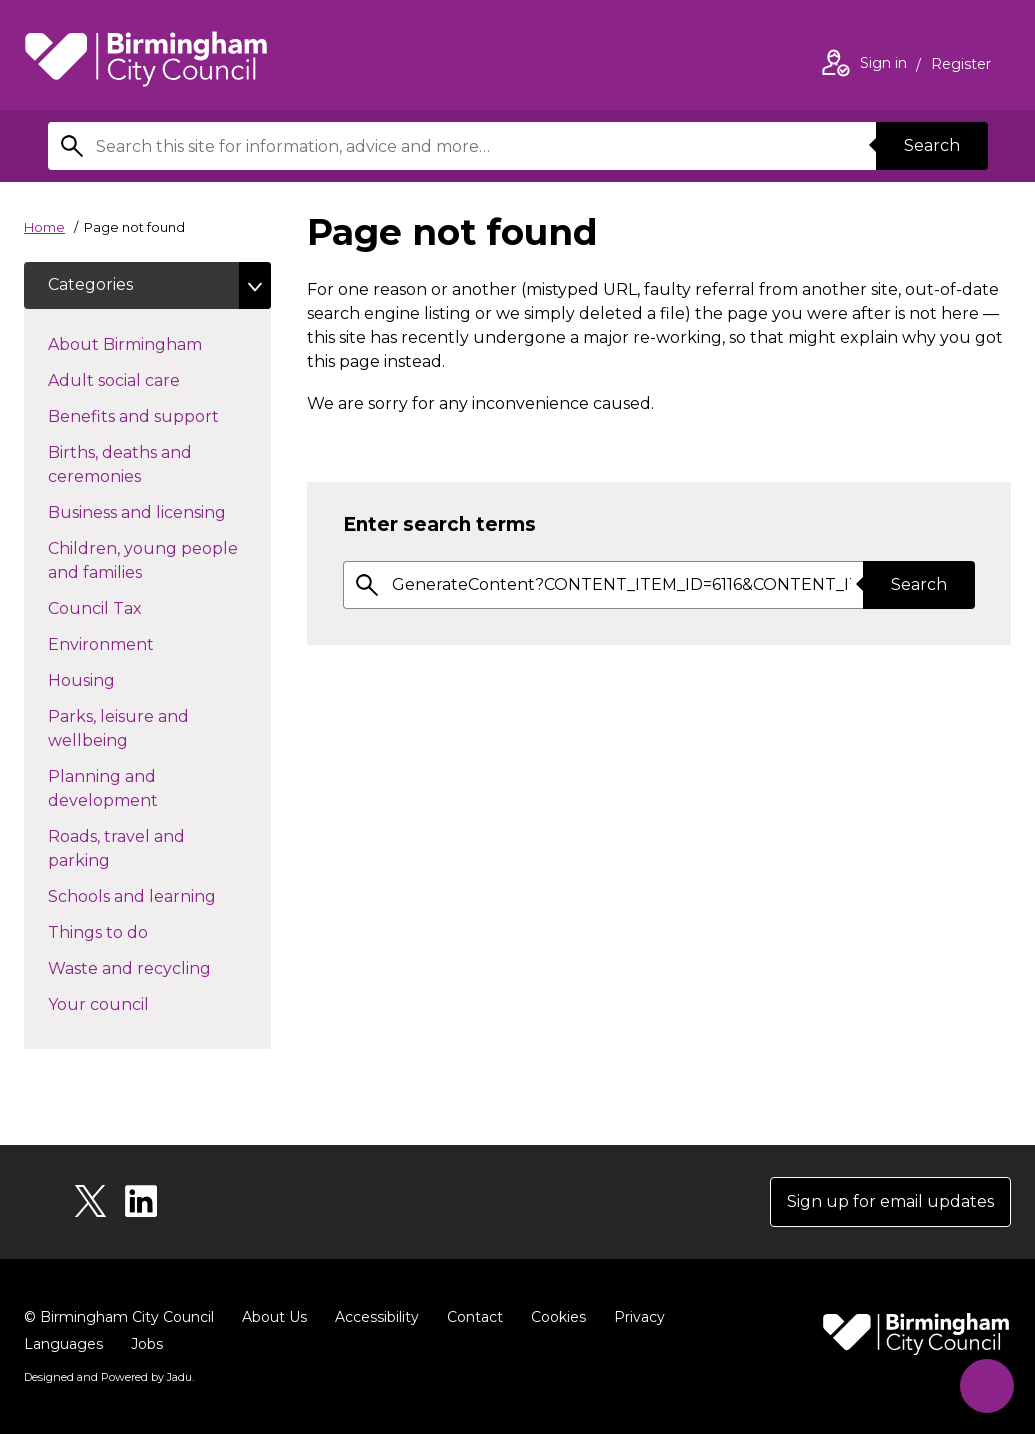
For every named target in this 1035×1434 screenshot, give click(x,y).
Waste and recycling (159, 968)
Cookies (558, 1318)
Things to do (133, 932)
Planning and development (138, 789)
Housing (117, 680)
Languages (63, 1345)
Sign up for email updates (890, 1202)
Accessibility (377, 1318)
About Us (274, 1318)
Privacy (639, 1318)
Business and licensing (159, 512)
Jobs (147, 1345)
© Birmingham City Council (119, 1318)
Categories (90, 285)
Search (932, 145)
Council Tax (130, 608)
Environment (136, 644)
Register (961, 66)
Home (44, 227)
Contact (475, 1318)
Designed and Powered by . (109, 1378)
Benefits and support (159, 416)
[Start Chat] (986, 1385)
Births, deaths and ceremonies (130, 465)
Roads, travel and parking (116, 849)
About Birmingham (159, 344)
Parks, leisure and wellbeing (123, 729)
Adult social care (149, 380)
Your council (134, 1004)
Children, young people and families (143, 561)
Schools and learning (159, 896)
